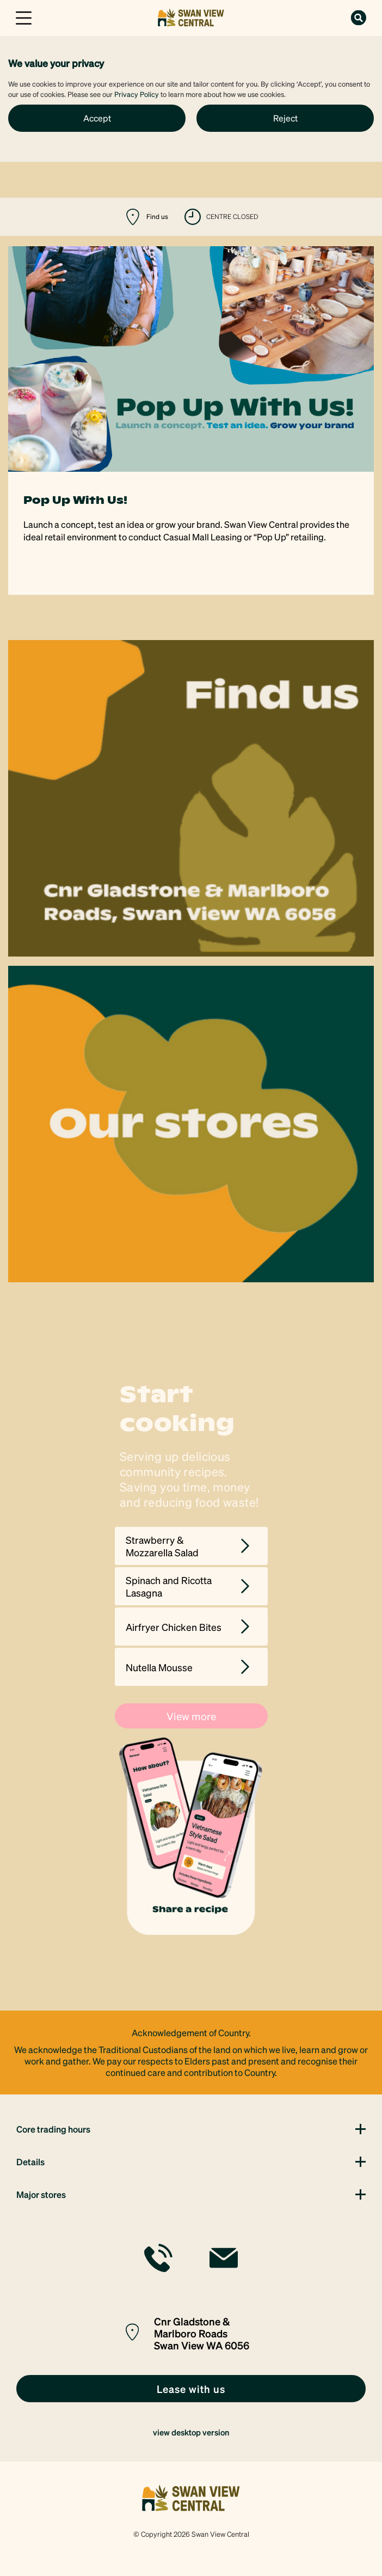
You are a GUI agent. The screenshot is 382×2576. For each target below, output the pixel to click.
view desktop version (191, 2432)
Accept (97, 118)
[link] (191, 16)
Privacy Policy (136, 94)
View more (191, 1715)
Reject (285, 118)
